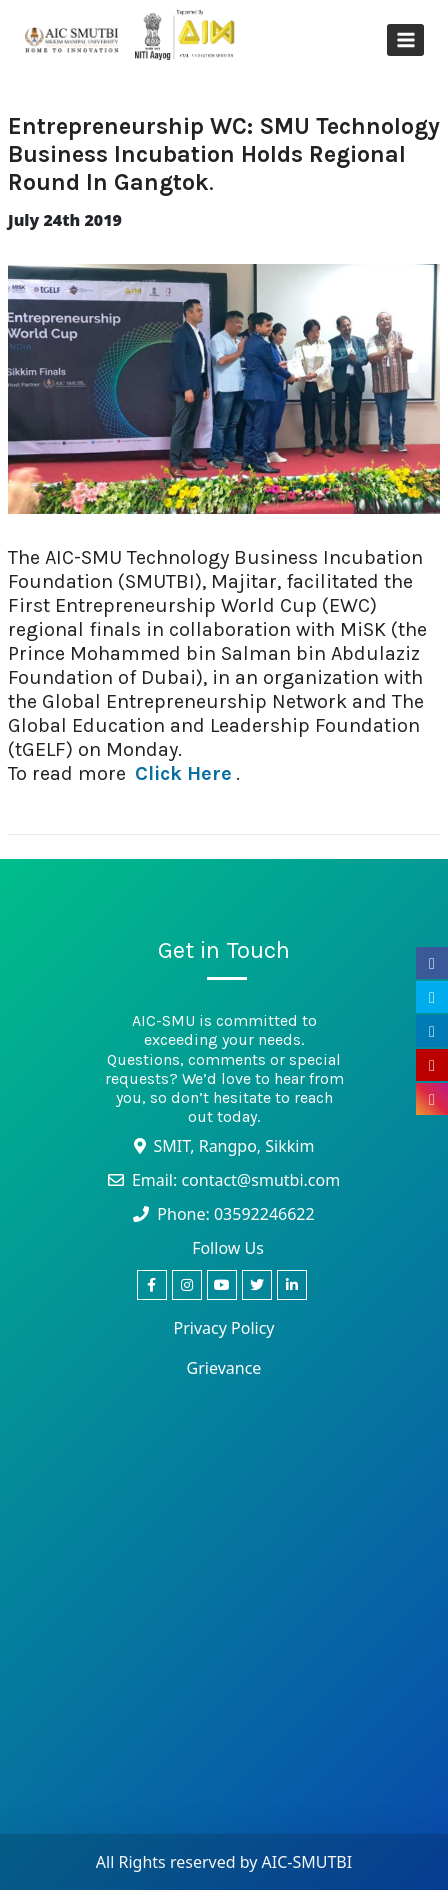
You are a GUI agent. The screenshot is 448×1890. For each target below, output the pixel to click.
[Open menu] (405, 39)
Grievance (224, 1368)
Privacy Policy (224, 1328)
